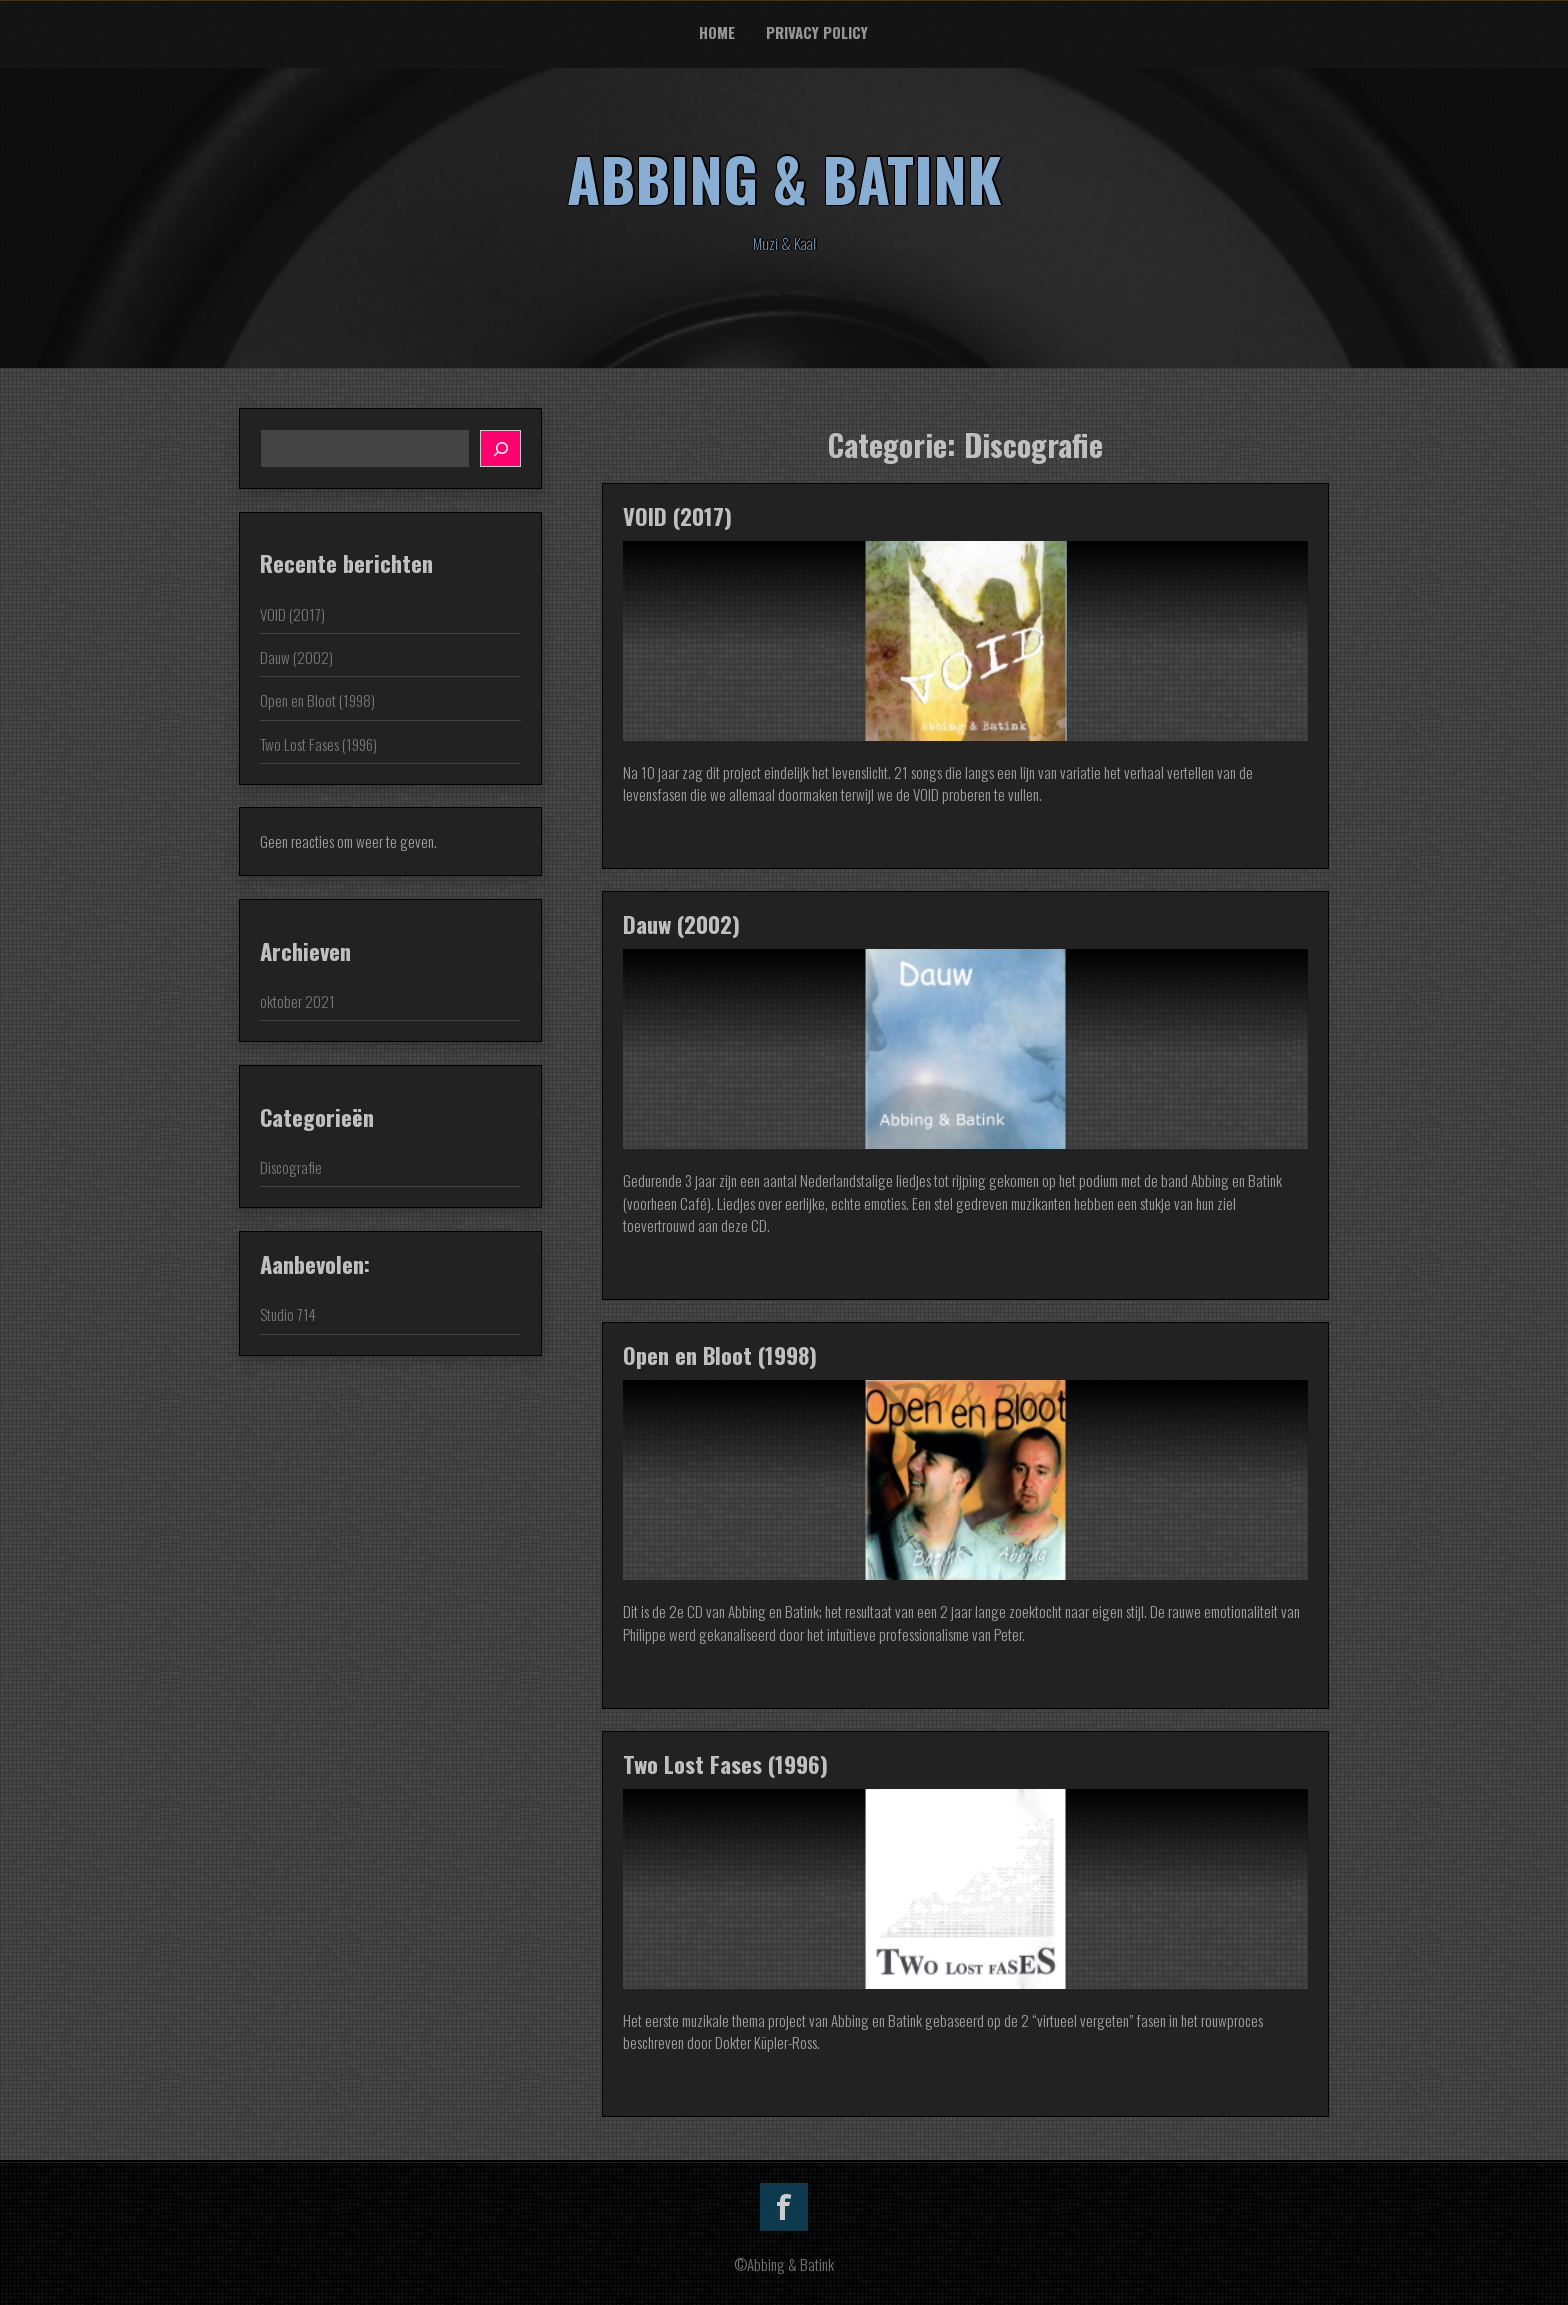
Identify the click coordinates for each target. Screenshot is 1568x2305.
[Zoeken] (500, 448)
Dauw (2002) (681, 924)
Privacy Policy (817, 32)
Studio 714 (288, 1314)
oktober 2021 (297, 1001)
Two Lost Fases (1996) (725, 1764)
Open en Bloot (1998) (720, 1355)
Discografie (291, 1167)
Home (717, 32)
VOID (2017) (677, 516)
